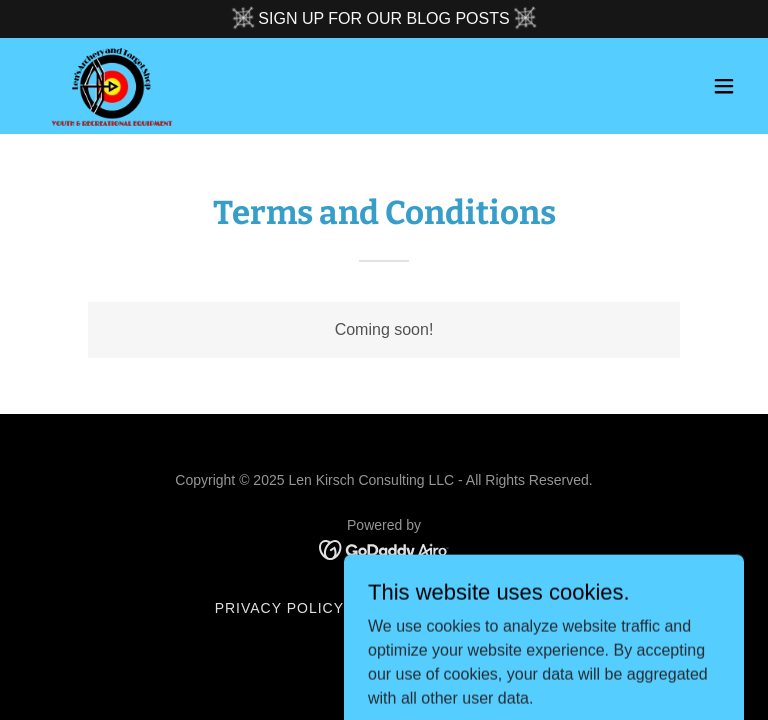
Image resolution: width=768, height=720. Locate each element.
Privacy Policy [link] (279, 608)
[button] (724, 86)
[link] (112, 86)
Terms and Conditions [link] (456, 608)
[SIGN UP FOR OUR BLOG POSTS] (384, 19)
